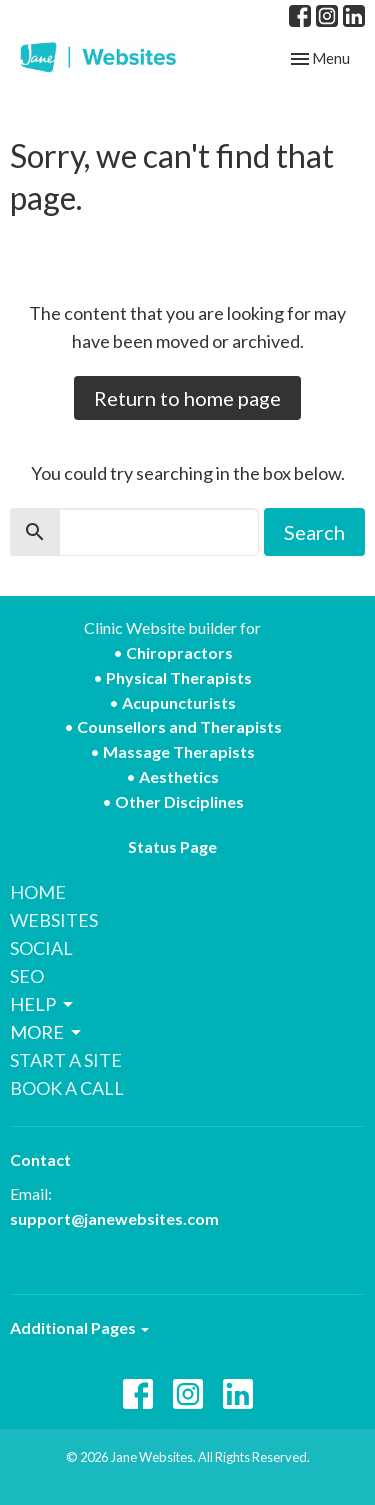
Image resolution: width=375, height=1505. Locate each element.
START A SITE (66, 1060)
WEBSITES (54, 920)
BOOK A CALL (67, 1088)
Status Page (172, 846)
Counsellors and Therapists (179, 726)
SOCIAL (41, 948)
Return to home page (187, 398)
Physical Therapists (179, 677)
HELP (43, 1004)
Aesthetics (179, 776)
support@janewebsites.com (114, 1218)
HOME (38, 892)
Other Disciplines (179, 801)
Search (314, 532)
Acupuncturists (179, 702)
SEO (27, 976)
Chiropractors (179, 652)
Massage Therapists (179, 751)
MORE (47, 1032)
